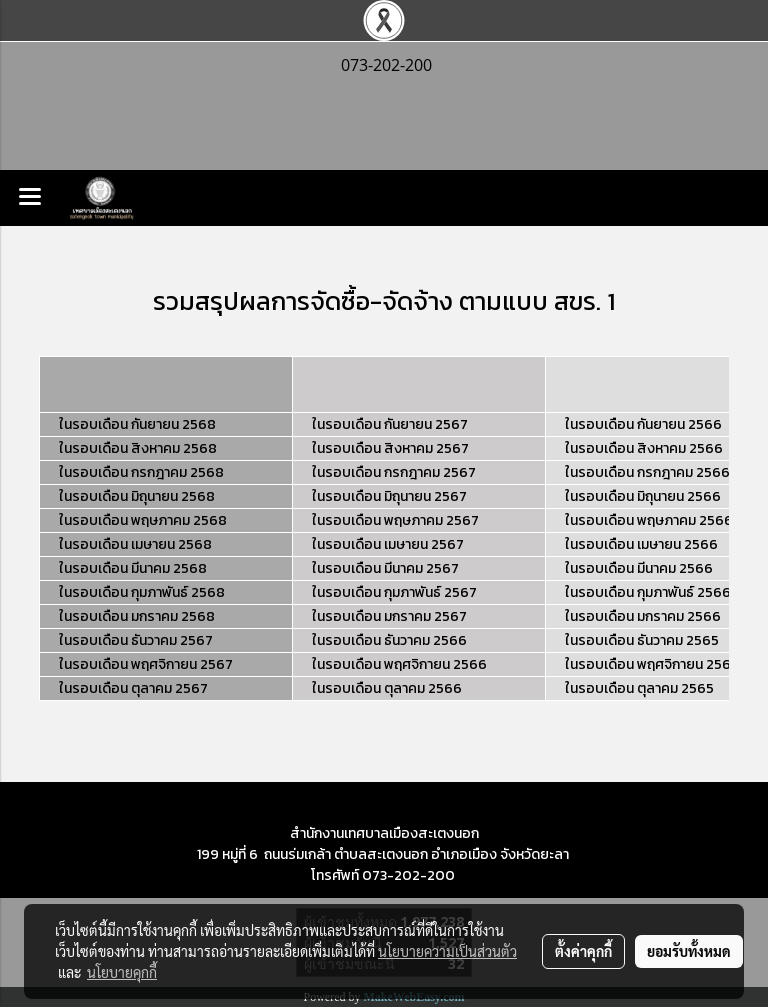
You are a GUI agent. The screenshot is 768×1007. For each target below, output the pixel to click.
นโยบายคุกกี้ (122, 972)
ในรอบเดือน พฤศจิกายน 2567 (146, 664)
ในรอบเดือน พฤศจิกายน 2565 (652, 664)
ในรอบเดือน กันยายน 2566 (643, 424)
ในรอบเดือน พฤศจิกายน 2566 (399, 664)
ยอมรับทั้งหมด (689, 951)
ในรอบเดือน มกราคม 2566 (643, 616)
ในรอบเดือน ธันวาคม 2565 (642, 640)
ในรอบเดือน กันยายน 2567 (390, 424)
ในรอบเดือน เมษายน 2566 (641, 544)
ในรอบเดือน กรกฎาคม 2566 (647, 472)
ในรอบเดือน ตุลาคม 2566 (387, 688)
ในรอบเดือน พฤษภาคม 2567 (395, 520)
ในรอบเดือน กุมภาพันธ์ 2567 (394, 592)
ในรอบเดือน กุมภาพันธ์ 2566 (648, 592)
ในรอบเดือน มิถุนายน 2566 (643, 496)
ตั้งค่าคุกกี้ (583, 951)
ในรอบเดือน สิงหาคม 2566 (644, 448)
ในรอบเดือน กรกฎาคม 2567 (394, 472)
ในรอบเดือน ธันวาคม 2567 (136, 640)
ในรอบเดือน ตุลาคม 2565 (639, 688)
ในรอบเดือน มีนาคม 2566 (639, 568)
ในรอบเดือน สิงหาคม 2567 (390, 448)
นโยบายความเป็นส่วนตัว (447, 951)
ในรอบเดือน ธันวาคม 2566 (389, 640)
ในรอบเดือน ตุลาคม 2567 (133, 688)
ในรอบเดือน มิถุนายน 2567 (389, 496)
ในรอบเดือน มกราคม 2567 (389, 616)
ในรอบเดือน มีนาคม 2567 (385, 568)
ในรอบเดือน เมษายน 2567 (388, 544)
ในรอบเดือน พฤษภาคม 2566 (649, 520)
